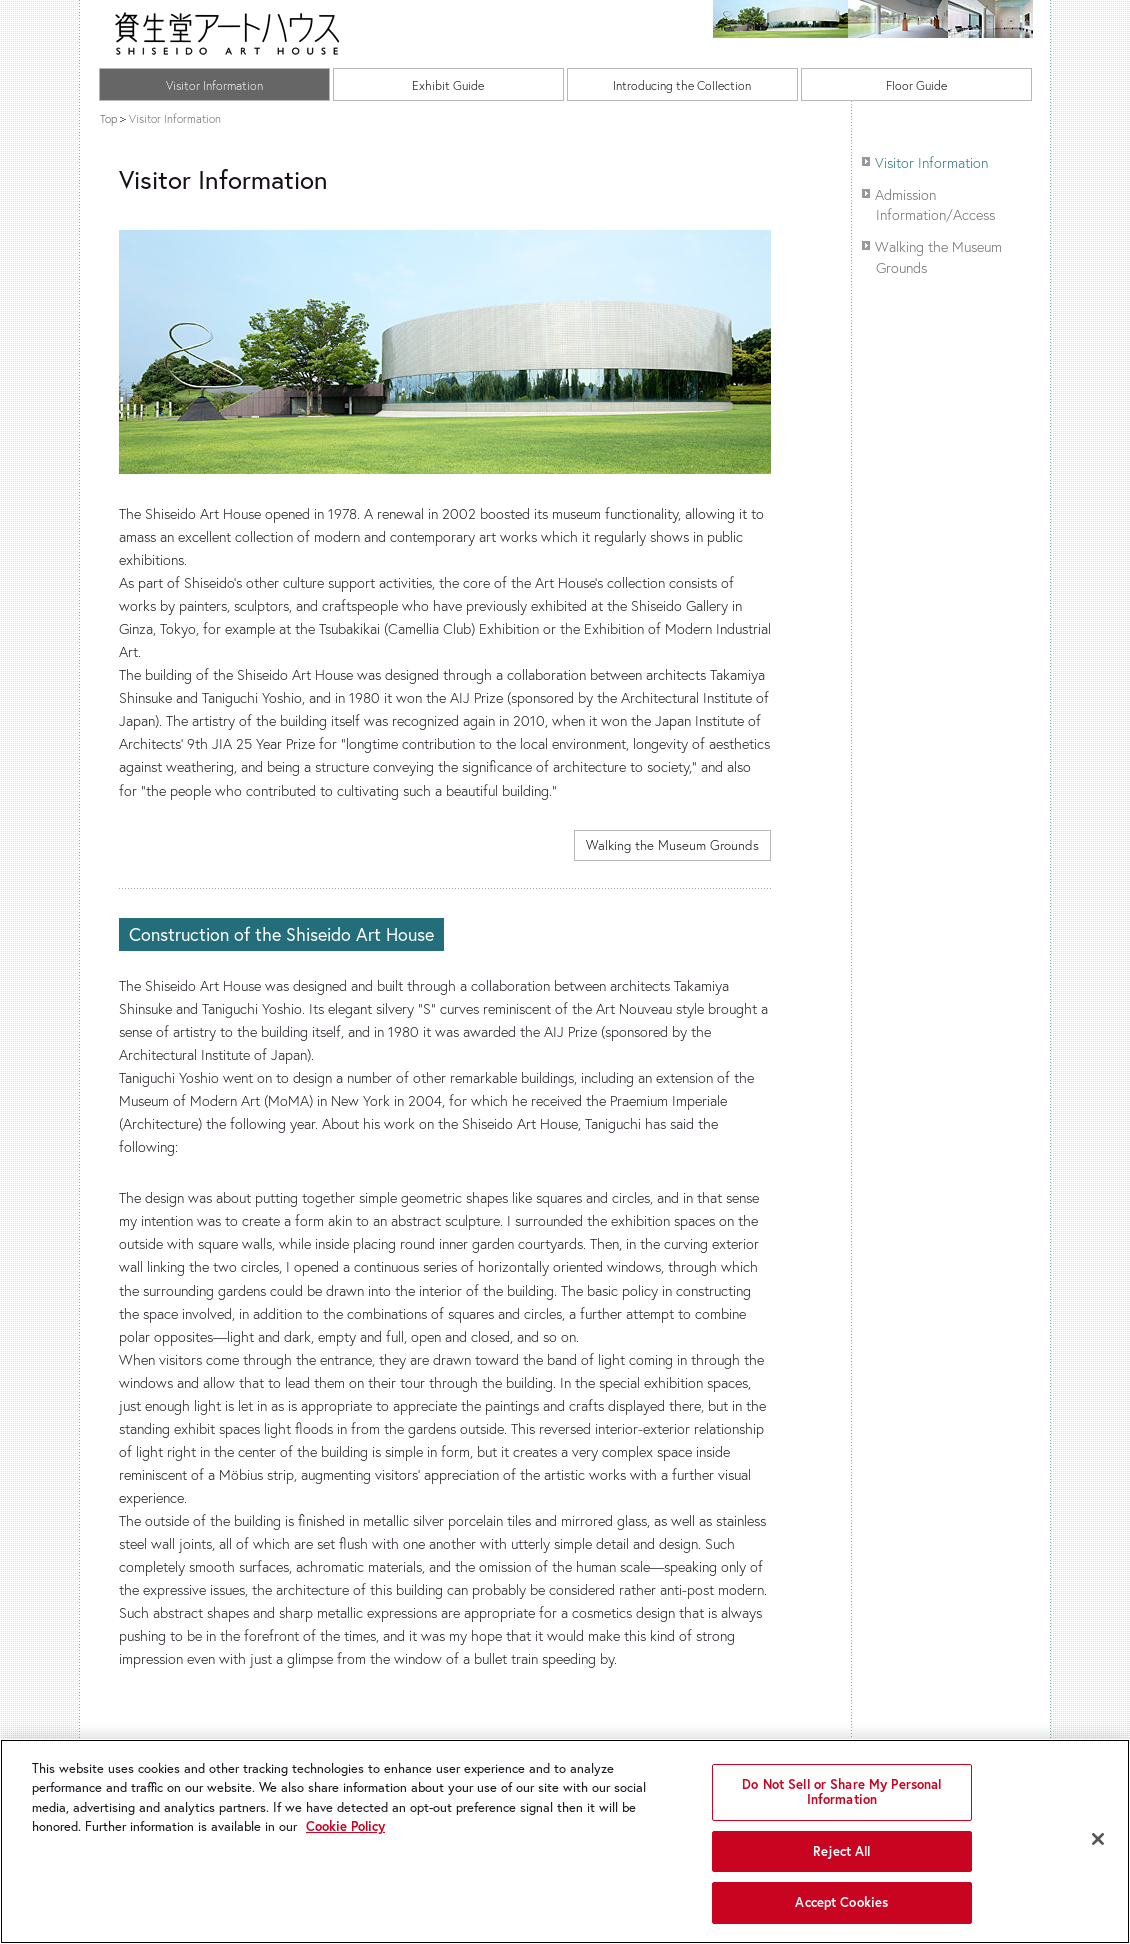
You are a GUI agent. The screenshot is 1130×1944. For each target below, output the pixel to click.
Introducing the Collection (682, 85)
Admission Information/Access (935, 204)
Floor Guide (916, 85)
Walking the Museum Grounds (672, 845)
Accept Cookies (841, 1902)
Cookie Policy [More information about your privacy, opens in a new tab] (345, 1826)
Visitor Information (214, 85)
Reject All (841, 1851)
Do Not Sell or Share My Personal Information (841, 1792)
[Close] (1098, 1839)
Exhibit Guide (448, 85)
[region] (565, 1841)
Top (108, 118)
